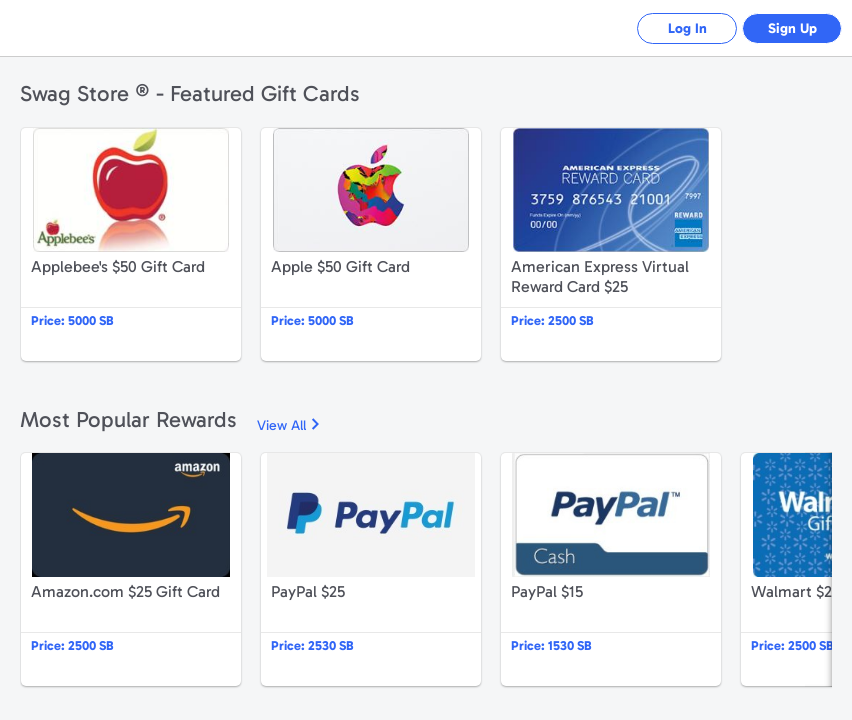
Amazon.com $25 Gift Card (131, 569)
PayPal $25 (371, 569)
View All (281, 425)
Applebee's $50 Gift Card (131, 244)
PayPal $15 (611, 569)
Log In (687, 28)
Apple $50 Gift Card (371, 244)
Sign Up (792, 28)
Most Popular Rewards (128, 419)
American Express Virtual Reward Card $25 (611, 244)
